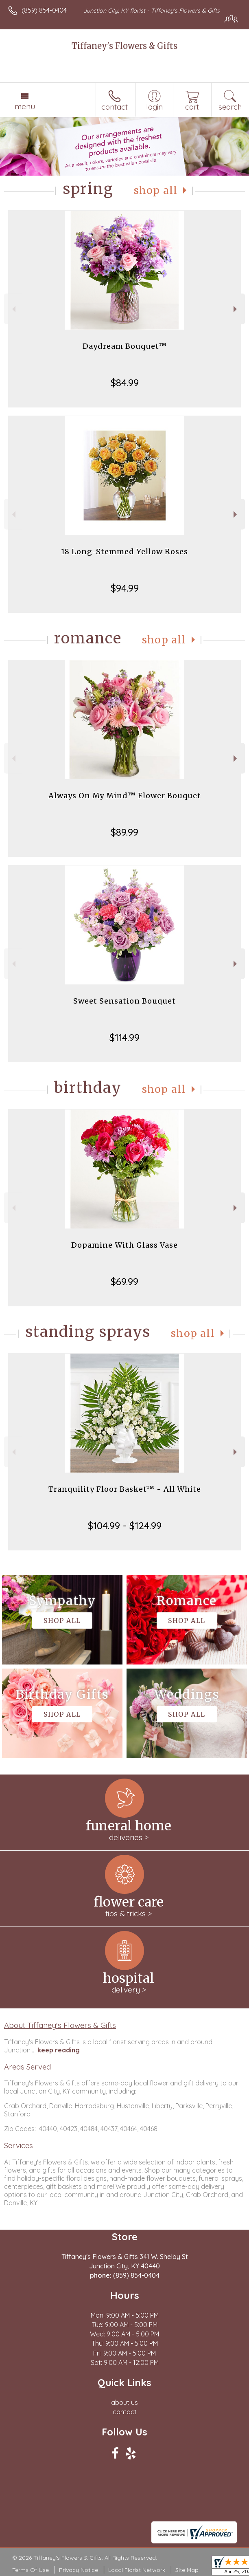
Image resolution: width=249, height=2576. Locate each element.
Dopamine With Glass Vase (124, 1245)
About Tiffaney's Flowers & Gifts (60, 2025)
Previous (13, 309)
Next (236, 309)
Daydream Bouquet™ (125, 346)
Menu (25, 106)
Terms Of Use (30, 2570)
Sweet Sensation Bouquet (124, 1001)
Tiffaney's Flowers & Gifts (124, 46)
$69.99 (124, 1281)
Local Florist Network (136, 2570)
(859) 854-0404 (44, 10)
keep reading (58, 2050)
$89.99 (124, 832)
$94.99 (125, 588)
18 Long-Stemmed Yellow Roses (124, 551)
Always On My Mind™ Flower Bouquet (124, 795)
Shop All (156, 190)
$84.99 (125, 382)
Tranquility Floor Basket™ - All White (124, 1489)
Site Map (187, 2570)
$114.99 (124, 1037)
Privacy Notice (78, 2570)
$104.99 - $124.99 (125, 1525)
